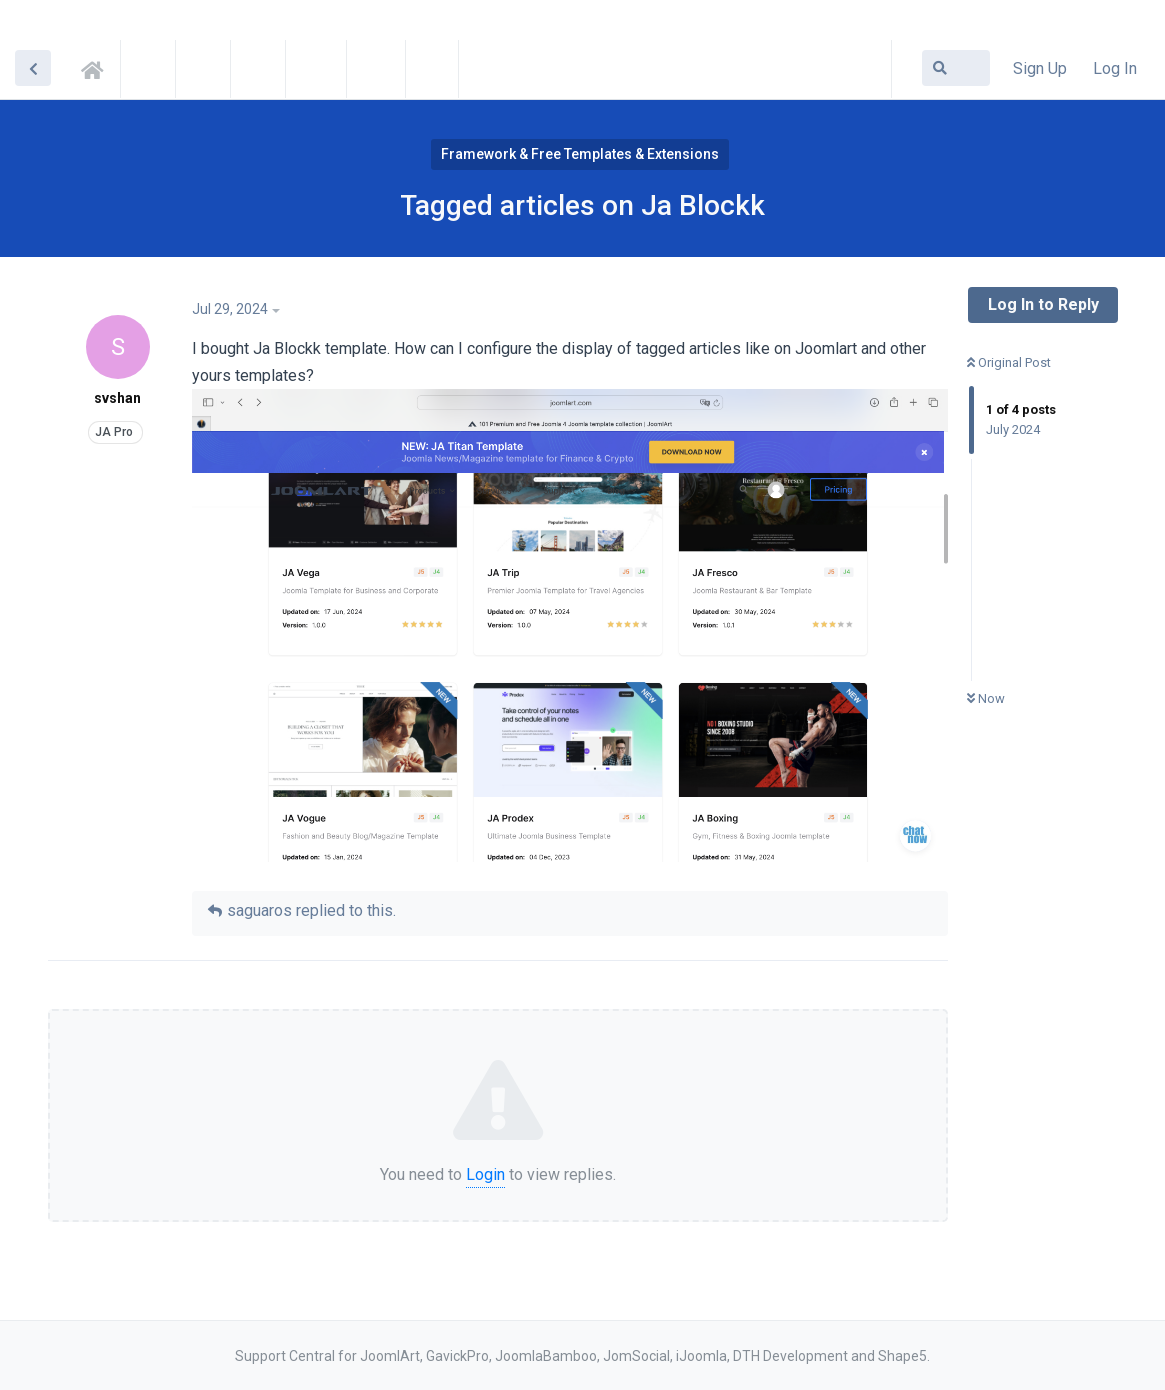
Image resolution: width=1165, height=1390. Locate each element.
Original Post (1009, 362)
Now (986, 698)
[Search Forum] (956, 68)
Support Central (98, 67)
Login (485, 1174)
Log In (1115, 68)
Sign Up (1040, 68)
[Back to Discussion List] (33, 68)
